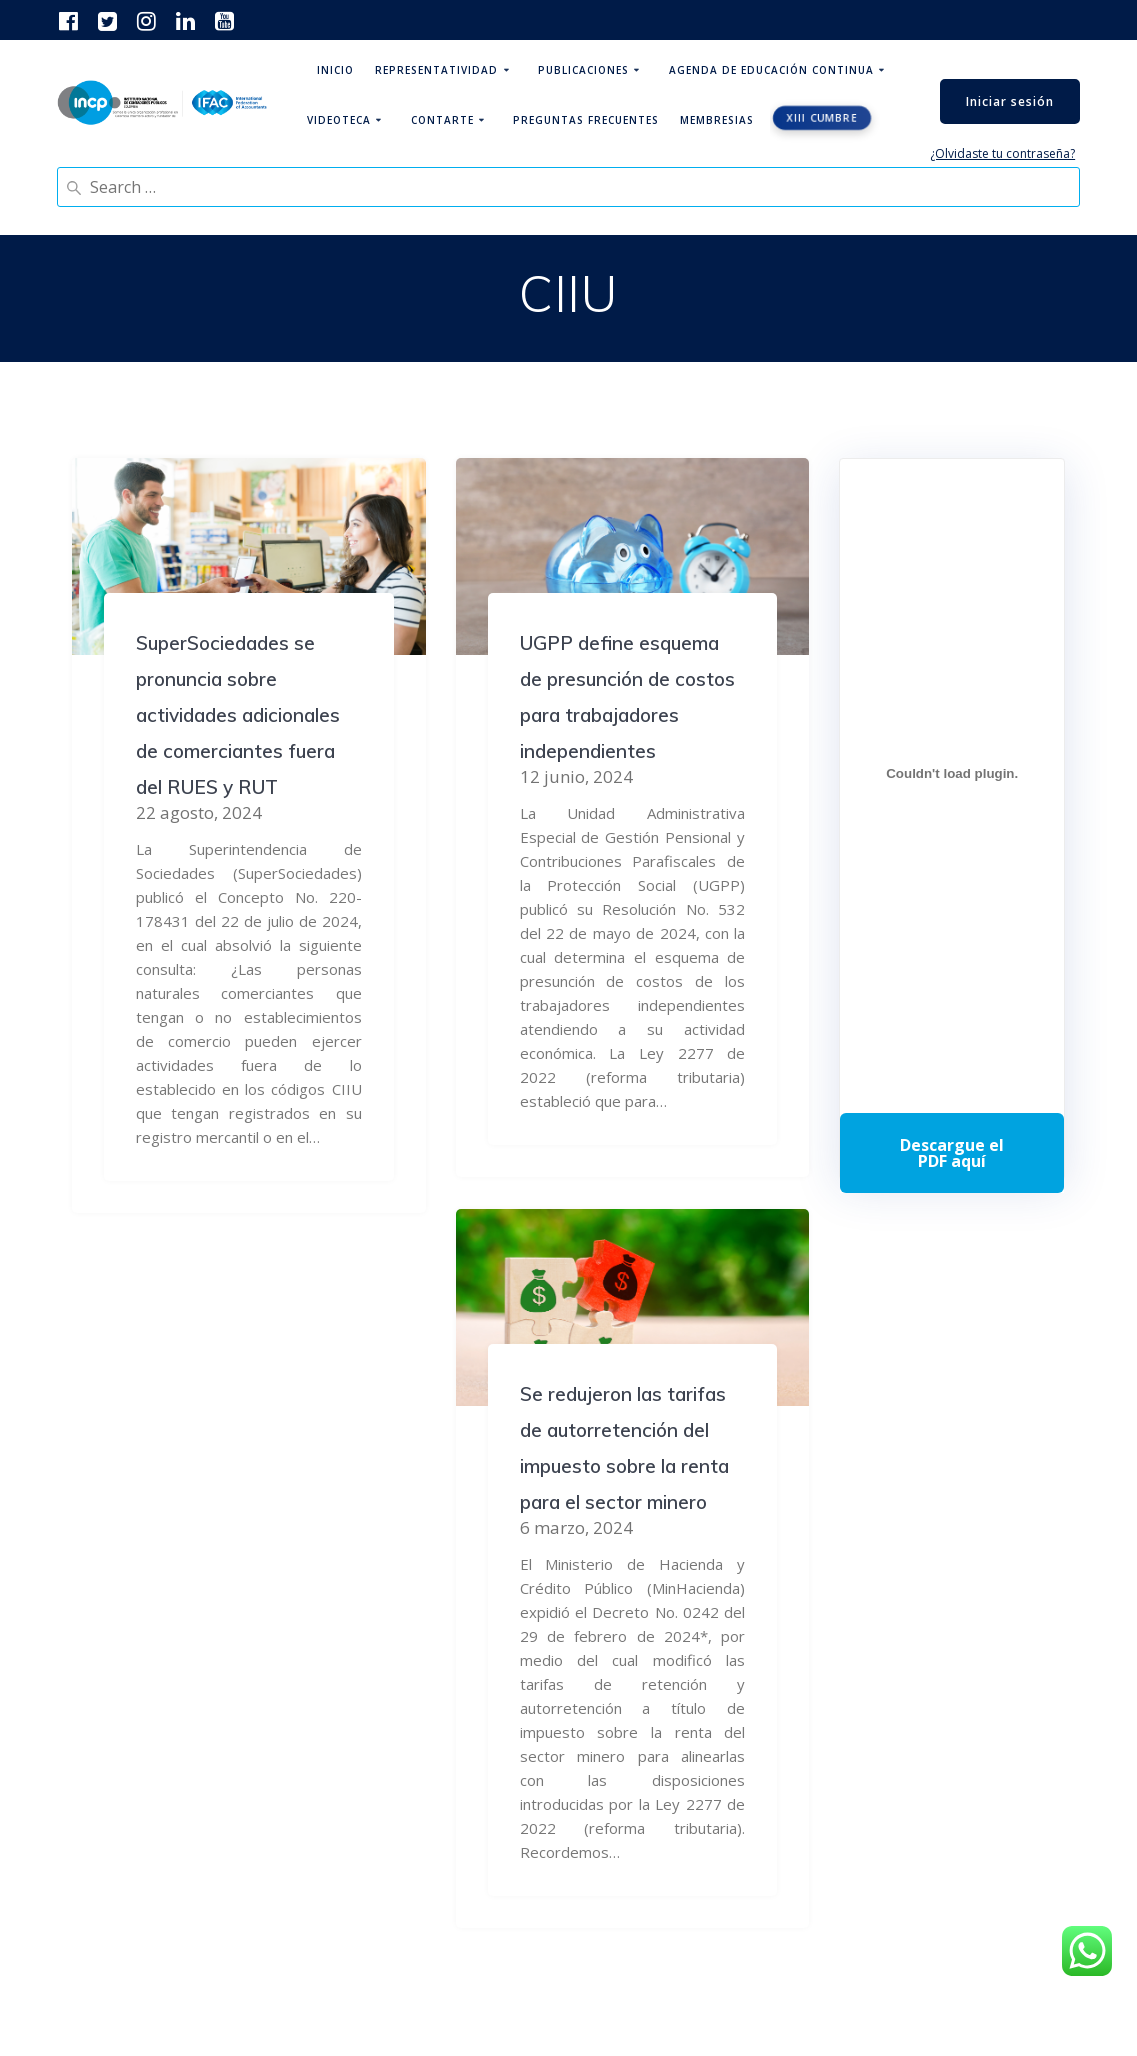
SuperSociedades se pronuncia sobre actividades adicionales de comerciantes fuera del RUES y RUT (238, 715)
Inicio (335, 70)
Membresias (717, 120)
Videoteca (339, 120)
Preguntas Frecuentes (586, 120)
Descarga (952, 1153)
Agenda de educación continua (771, 70)
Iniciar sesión (1010, 101)
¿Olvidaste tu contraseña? (1002, 153)
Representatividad (436, 70)
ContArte (442, 120)
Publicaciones (583, 70)
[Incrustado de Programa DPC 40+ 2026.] (952, 773)
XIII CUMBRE (822, 118)
